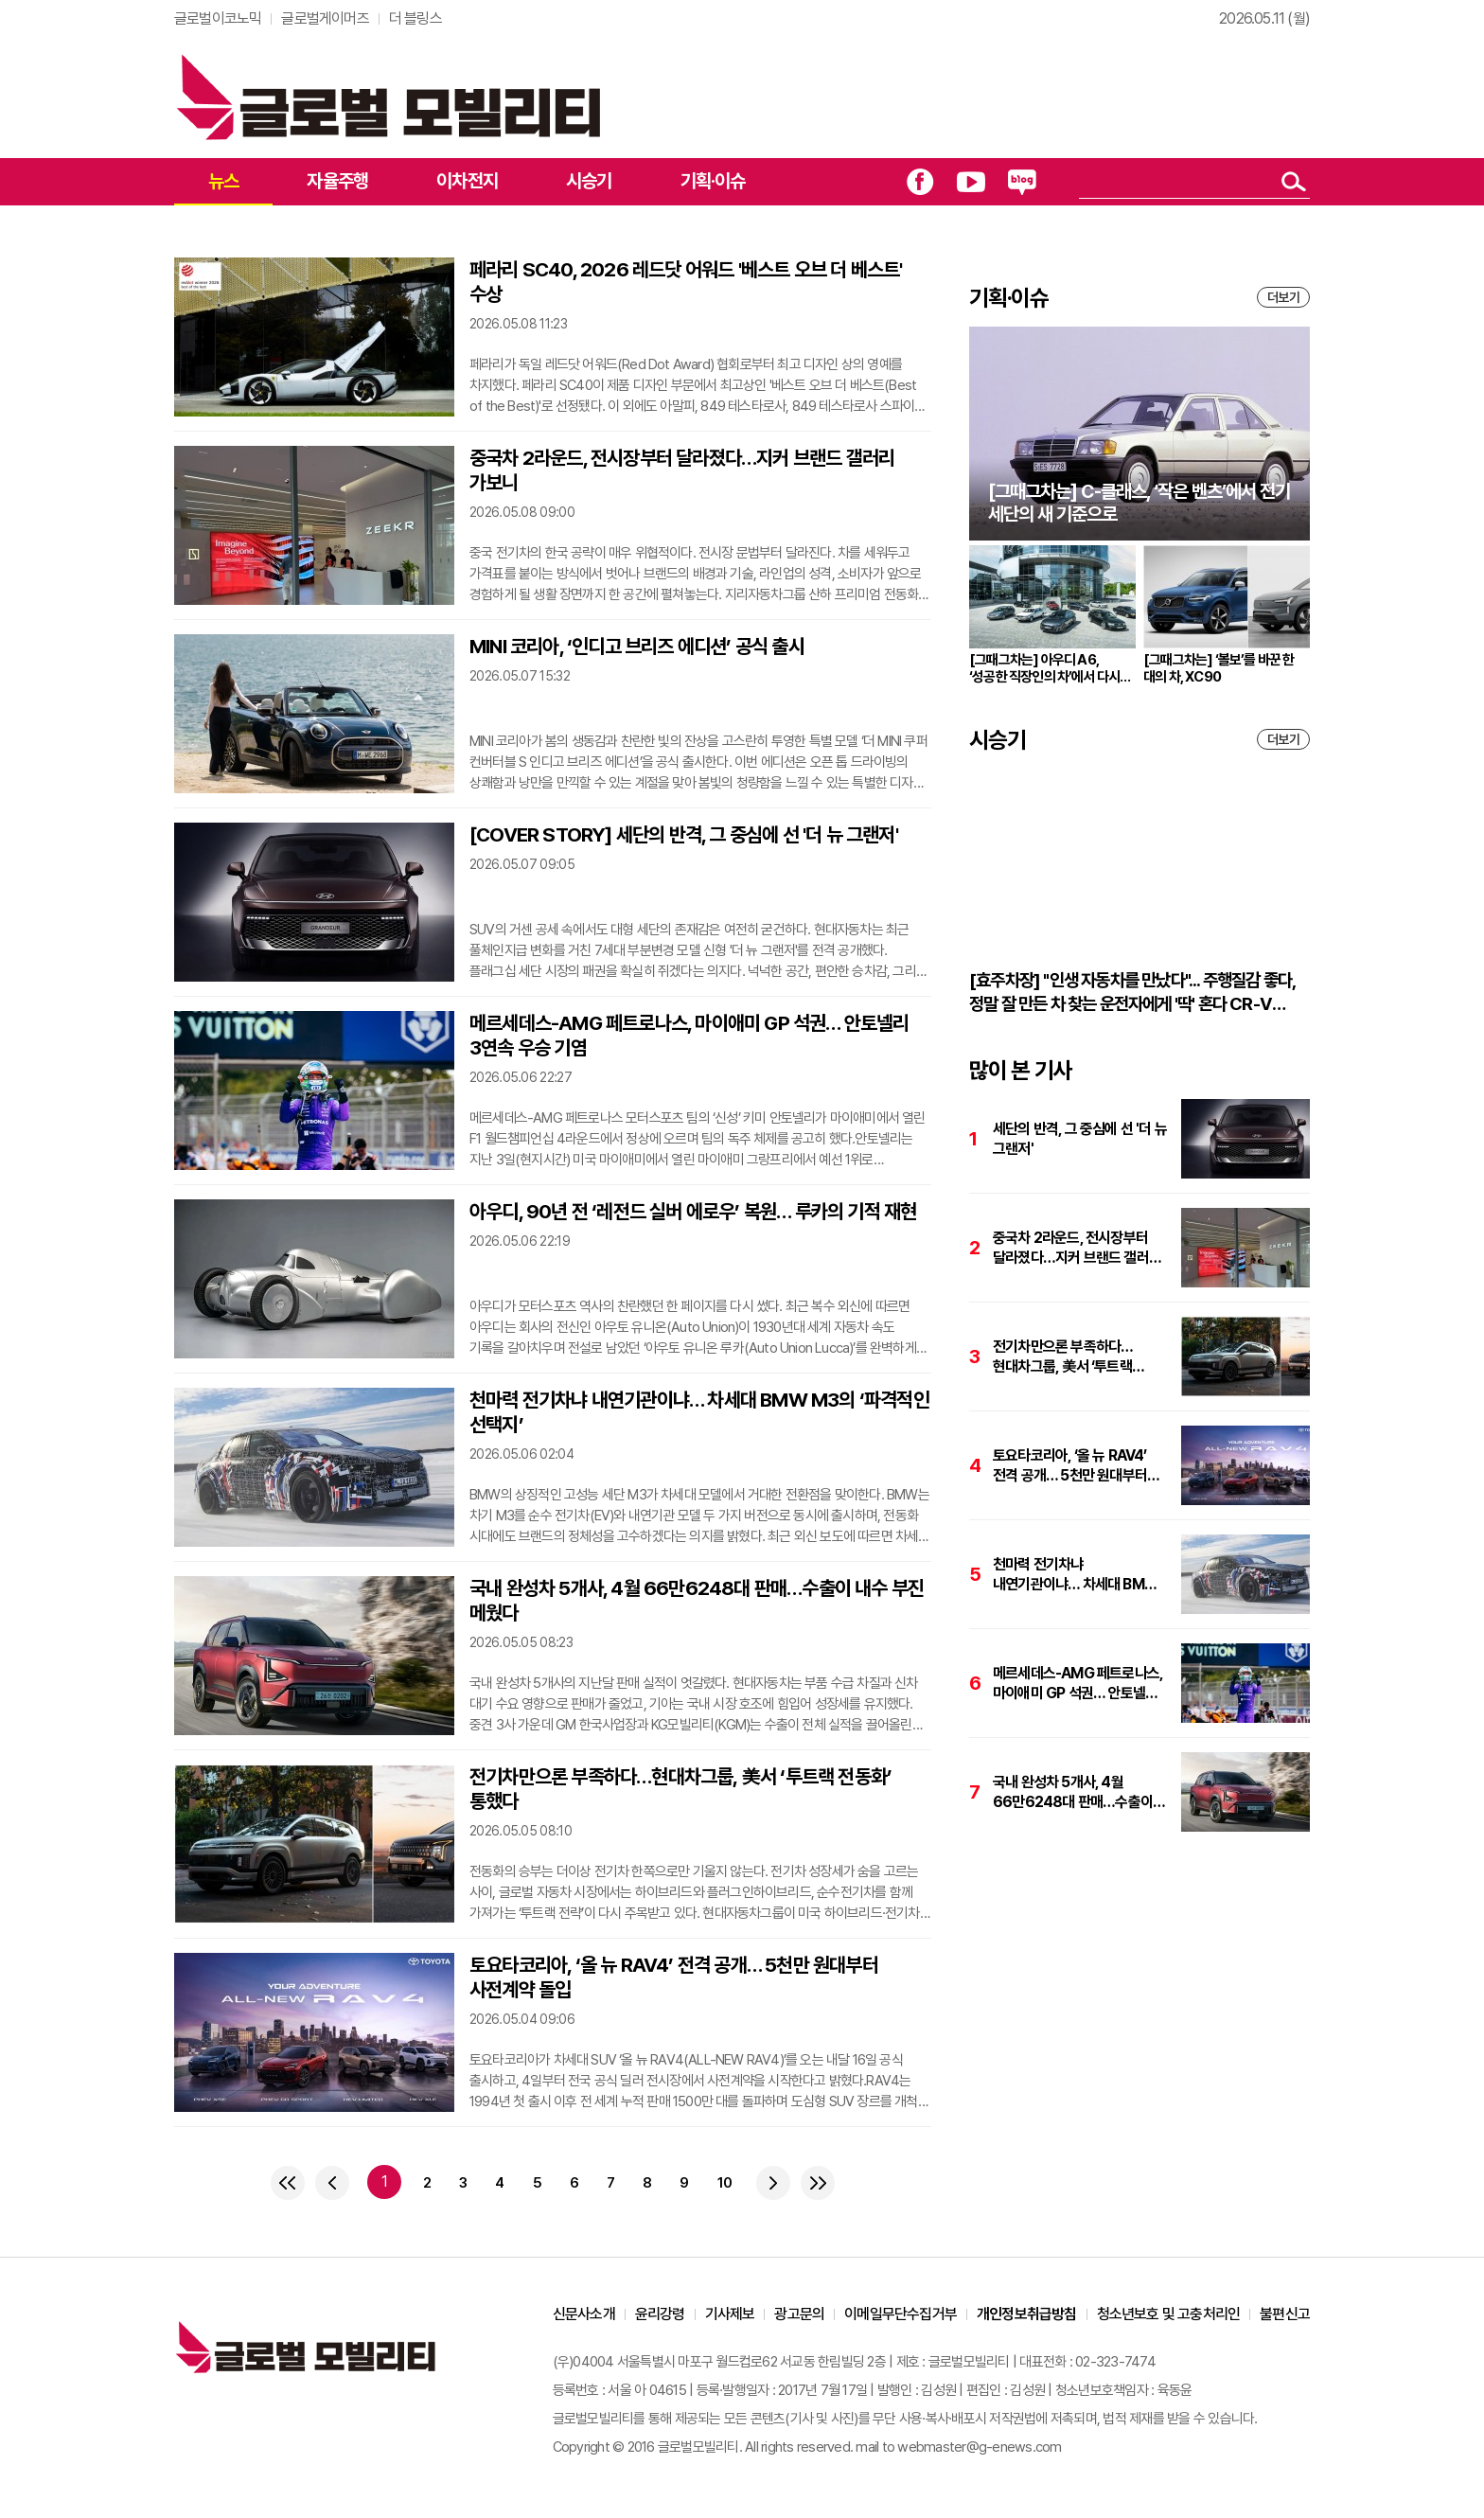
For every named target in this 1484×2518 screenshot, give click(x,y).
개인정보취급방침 (1027, 2314)
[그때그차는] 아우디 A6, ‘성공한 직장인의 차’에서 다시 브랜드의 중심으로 (1044, 668)
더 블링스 (415, 18)
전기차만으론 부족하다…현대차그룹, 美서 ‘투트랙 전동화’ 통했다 (680, 1788)
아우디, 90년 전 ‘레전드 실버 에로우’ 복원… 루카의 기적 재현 (692, 1211)
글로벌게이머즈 (324, 18)
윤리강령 (660, 2314)
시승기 (589, 180)
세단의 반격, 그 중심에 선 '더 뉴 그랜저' (1080, 1139)
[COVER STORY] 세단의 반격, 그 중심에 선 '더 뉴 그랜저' (683, 834)
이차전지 (467, 180)
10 (724, 2182)
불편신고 (1285, 2314)
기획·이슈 (713, 180)
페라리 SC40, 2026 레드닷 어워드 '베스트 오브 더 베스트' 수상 (685, 281)
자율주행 (337, 180)
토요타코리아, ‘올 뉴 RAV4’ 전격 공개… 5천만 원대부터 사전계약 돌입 (673, 1977)
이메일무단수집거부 (900, 2314)
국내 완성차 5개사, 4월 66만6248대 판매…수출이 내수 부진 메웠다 (696, 1600)
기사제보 (730, 2314)
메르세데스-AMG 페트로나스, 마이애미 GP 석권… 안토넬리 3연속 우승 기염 (689, 1035)
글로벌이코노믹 (217, 18)
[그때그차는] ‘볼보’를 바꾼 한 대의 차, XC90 (1219, 668)
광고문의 (799, 2314)
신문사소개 (584, 2314)
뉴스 (223, 180)
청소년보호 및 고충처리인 (1169, 2314)
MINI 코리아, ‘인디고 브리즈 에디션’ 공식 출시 (636, 646)
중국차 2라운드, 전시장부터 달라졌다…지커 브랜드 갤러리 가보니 (681, 470)
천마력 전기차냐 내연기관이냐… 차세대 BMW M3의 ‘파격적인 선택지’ (699, 1412)
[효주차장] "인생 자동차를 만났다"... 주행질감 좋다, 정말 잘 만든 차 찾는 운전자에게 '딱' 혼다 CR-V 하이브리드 (1132, 992)
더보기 (1283, 297)
